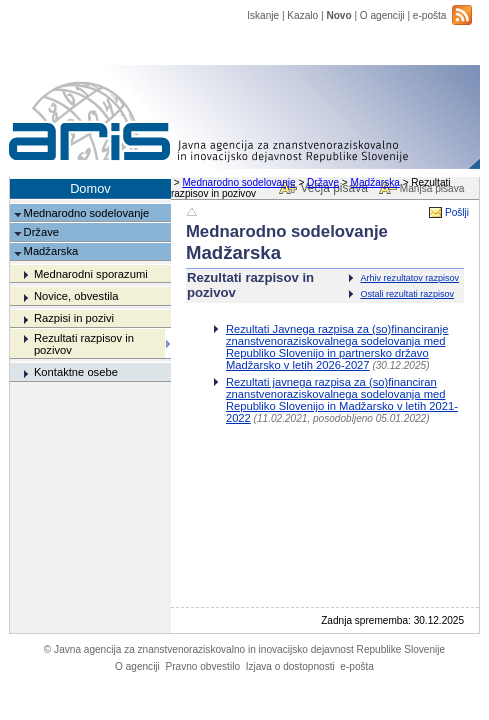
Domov (90, 188)
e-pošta (430, 15)
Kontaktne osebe (76, 372)
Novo (338, 15)
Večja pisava (333, 188)
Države (323, 182)
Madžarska (375, 182)
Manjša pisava (432, 188)
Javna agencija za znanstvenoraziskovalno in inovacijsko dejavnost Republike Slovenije (244, 649)
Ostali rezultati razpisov (407, 294)
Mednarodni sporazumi (91, 274)
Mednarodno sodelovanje (238, 182)
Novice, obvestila (76, 296)
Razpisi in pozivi (74, 318)
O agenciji (382, 15)
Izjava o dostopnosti (290, 666)
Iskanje (263, 15)
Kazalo (302, 15)
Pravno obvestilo (202, 666)
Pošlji (457, 212)
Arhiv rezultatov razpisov (409, 278)
